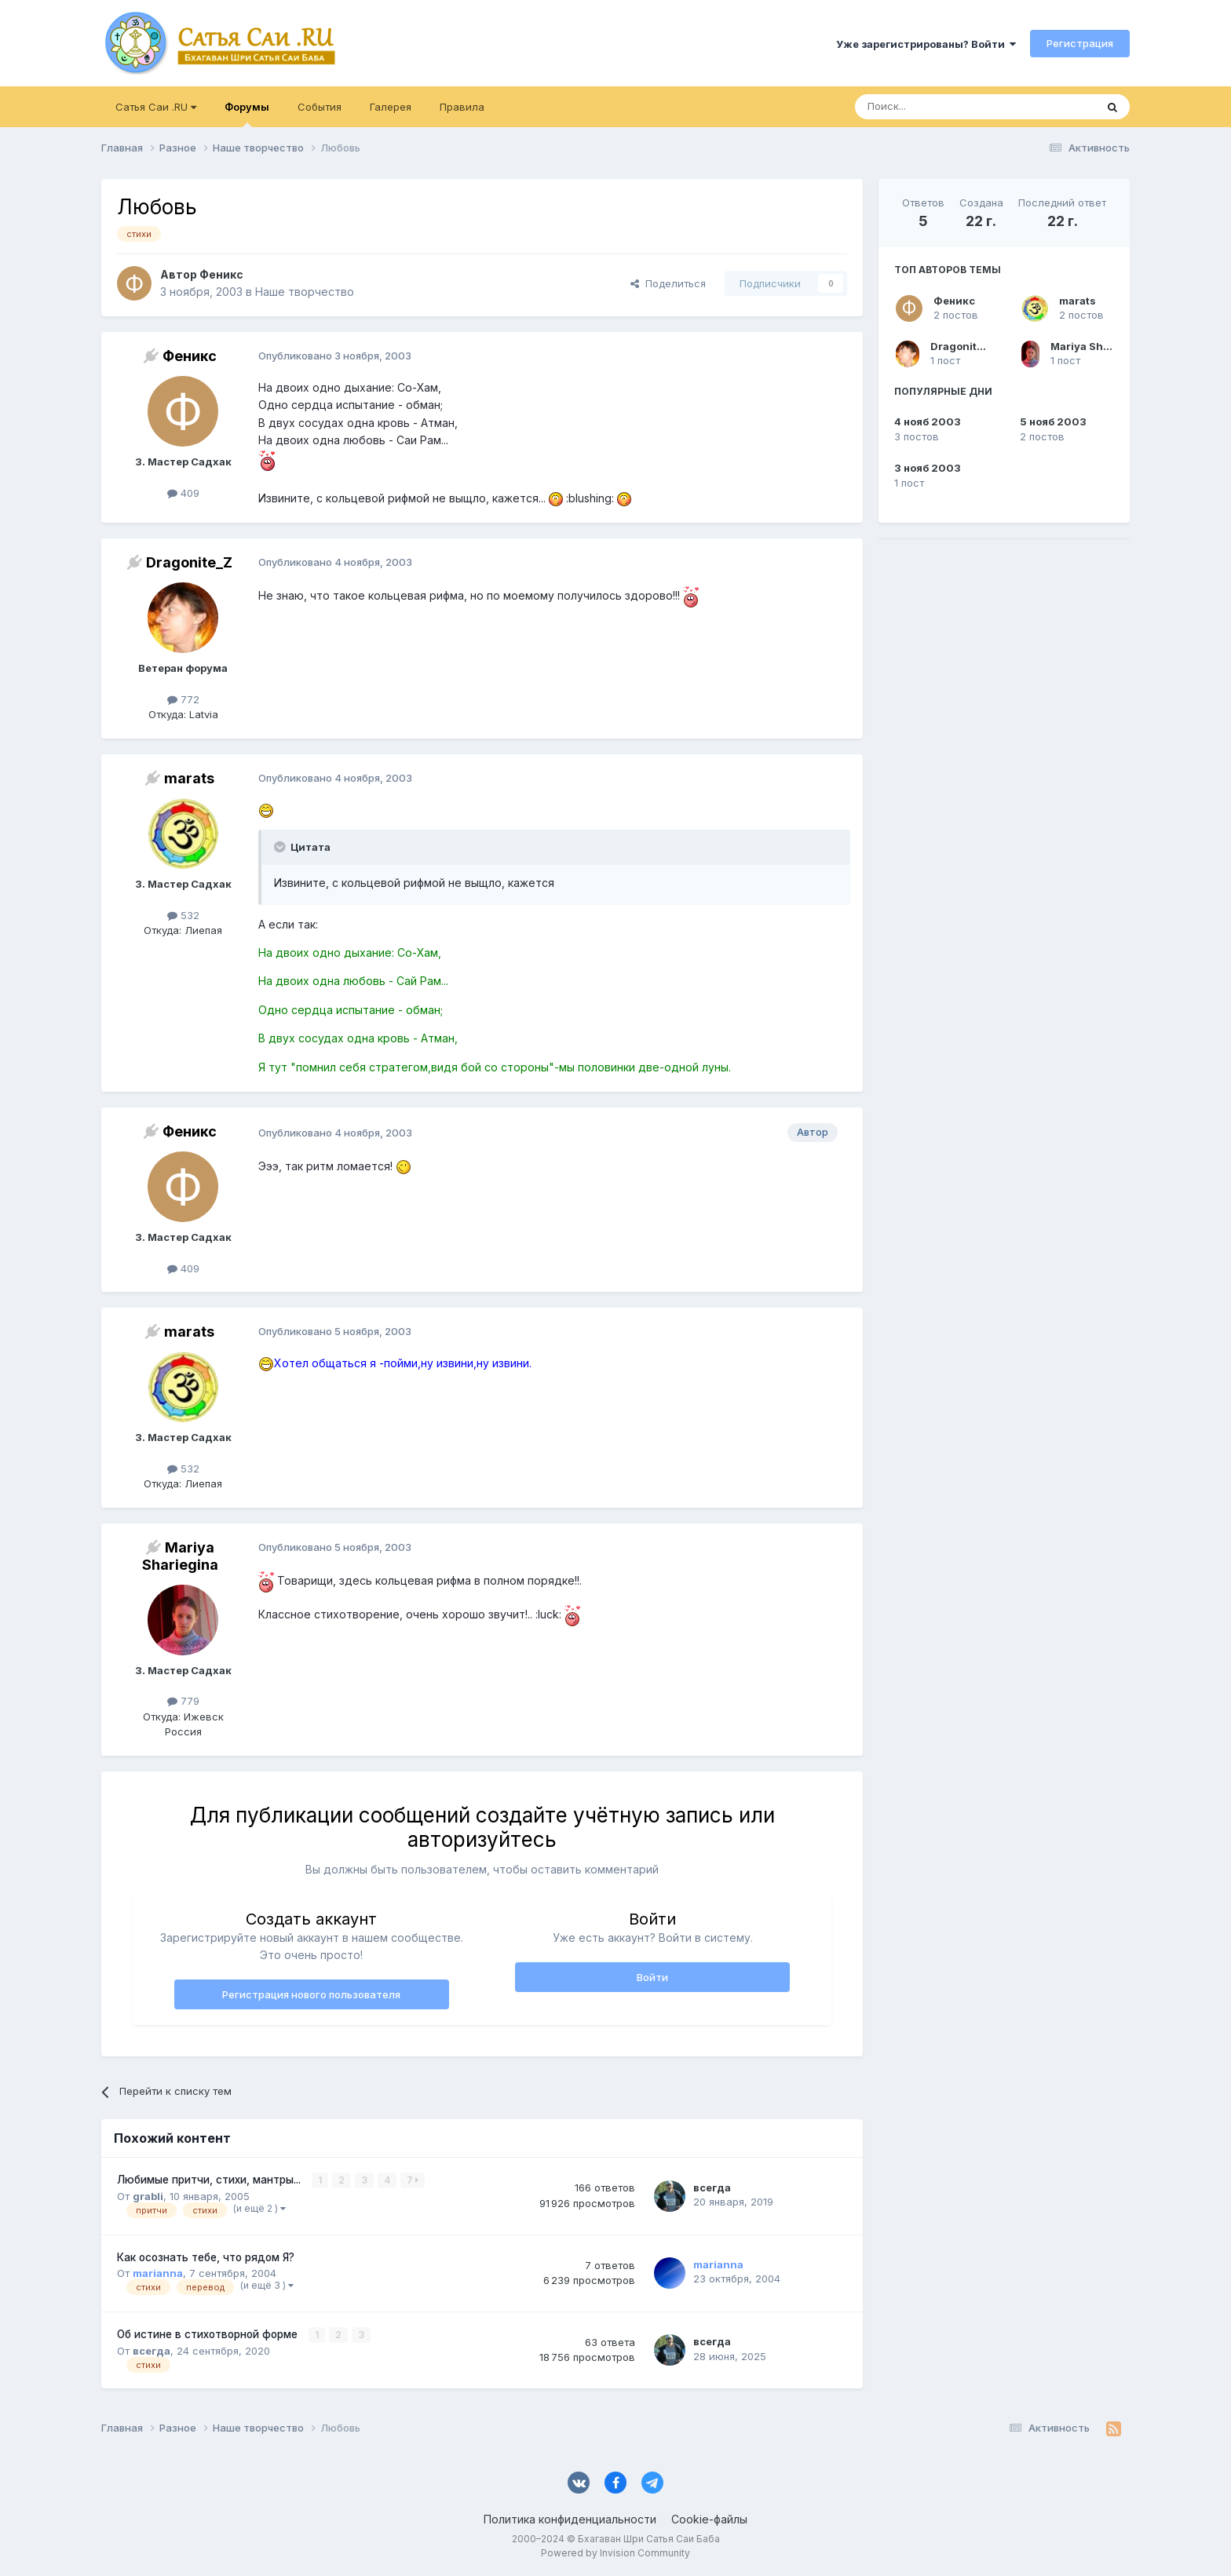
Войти (652, 1977)
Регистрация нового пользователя (311, 1994)
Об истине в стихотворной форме (209, 2334)
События (320, 106)
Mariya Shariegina (1098, 346)
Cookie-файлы (709, 2519)
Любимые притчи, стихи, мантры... (210, 2179)
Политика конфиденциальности (570, 2519)
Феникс (954, 300)
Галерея (390, 106)
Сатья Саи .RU (155, 106)
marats (1077, 300)
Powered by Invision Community (615, 2553)
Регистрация (1080, 43)
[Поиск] (939, 106)
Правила (462, 106)
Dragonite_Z (962, 346)
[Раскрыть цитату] (281, 847)
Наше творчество (304, 291)
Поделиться (668, 283)
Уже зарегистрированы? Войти (926, 44)
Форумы (247, 113)
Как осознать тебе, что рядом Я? (205, 2257)
